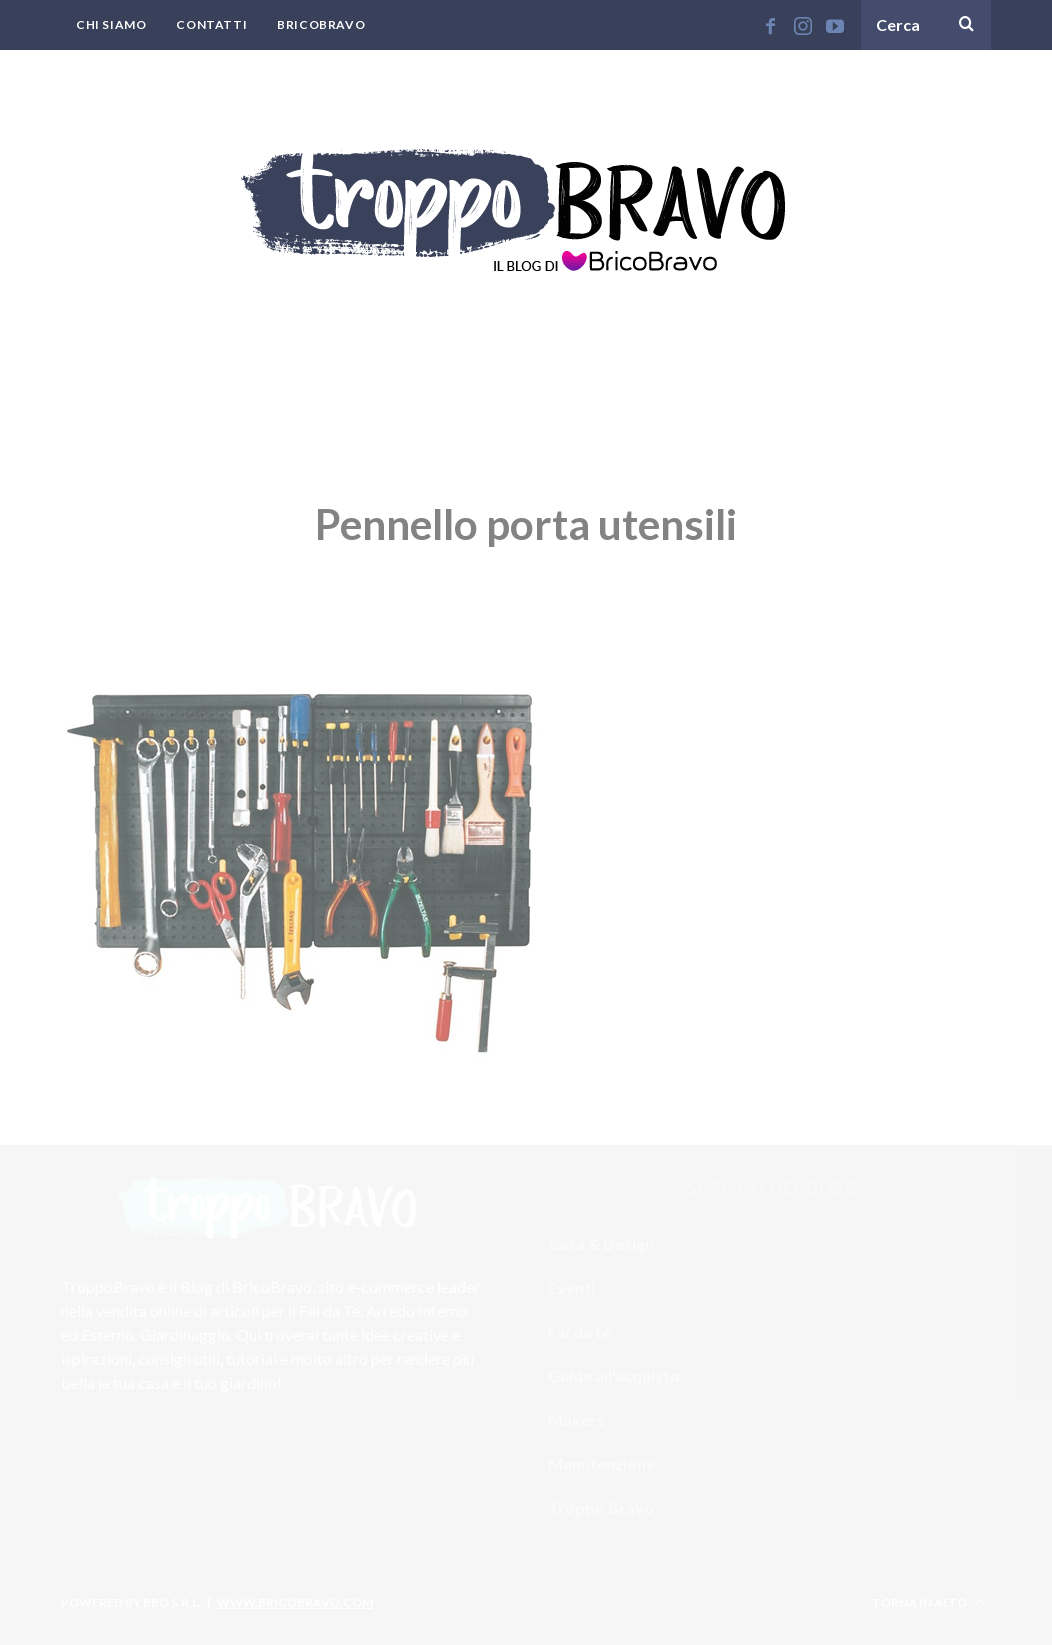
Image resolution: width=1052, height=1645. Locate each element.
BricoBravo (321, 24)
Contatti (211, 24)
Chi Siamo (111, 24)
